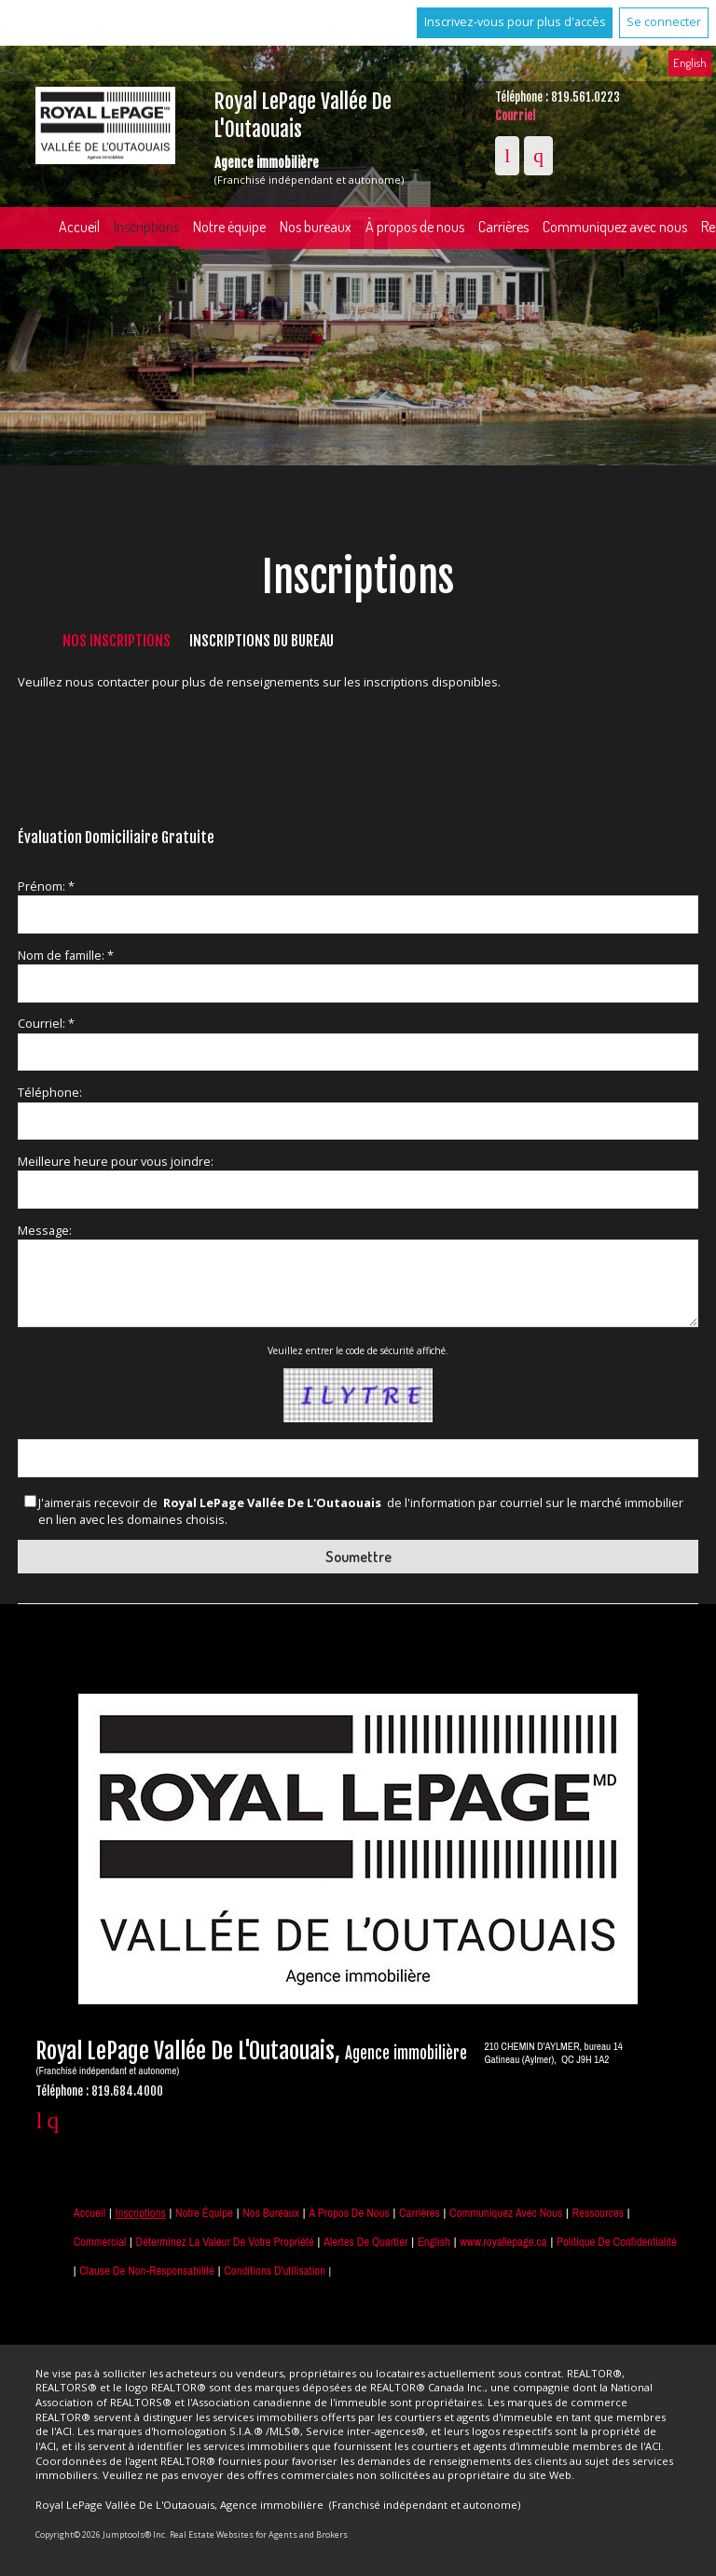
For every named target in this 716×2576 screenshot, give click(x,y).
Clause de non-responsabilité (146, 2270)
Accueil (79, 226)
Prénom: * (46, 886)
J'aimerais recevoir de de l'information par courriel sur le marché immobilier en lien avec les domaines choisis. (360, 1511)
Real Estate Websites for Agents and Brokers (259, 2534)
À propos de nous (414, 226)
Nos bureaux (315, 226)
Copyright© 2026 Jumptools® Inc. (101, 2534)
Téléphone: (50, 1092)
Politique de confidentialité (617, 2242)
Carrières (503, 226)
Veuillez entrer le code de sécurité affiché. (358, 1350)
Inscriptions (146, 226)
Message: (45, 1230)
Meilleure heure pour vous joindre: (115, 1161)
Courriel (515, 115)
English (690, 62)
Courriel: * (46, 1023)
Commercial (100, 2242)
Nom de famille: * (66, 955)
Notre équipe (229, 226)
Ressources (598, 2213)
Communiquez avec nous (505, 2213)
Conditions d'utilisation (274, 2270)
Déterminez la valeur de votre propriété (225, 2242)
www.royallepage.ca (503, 2242)
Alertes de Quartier (365, 2242)
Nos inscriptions (116, 640)
